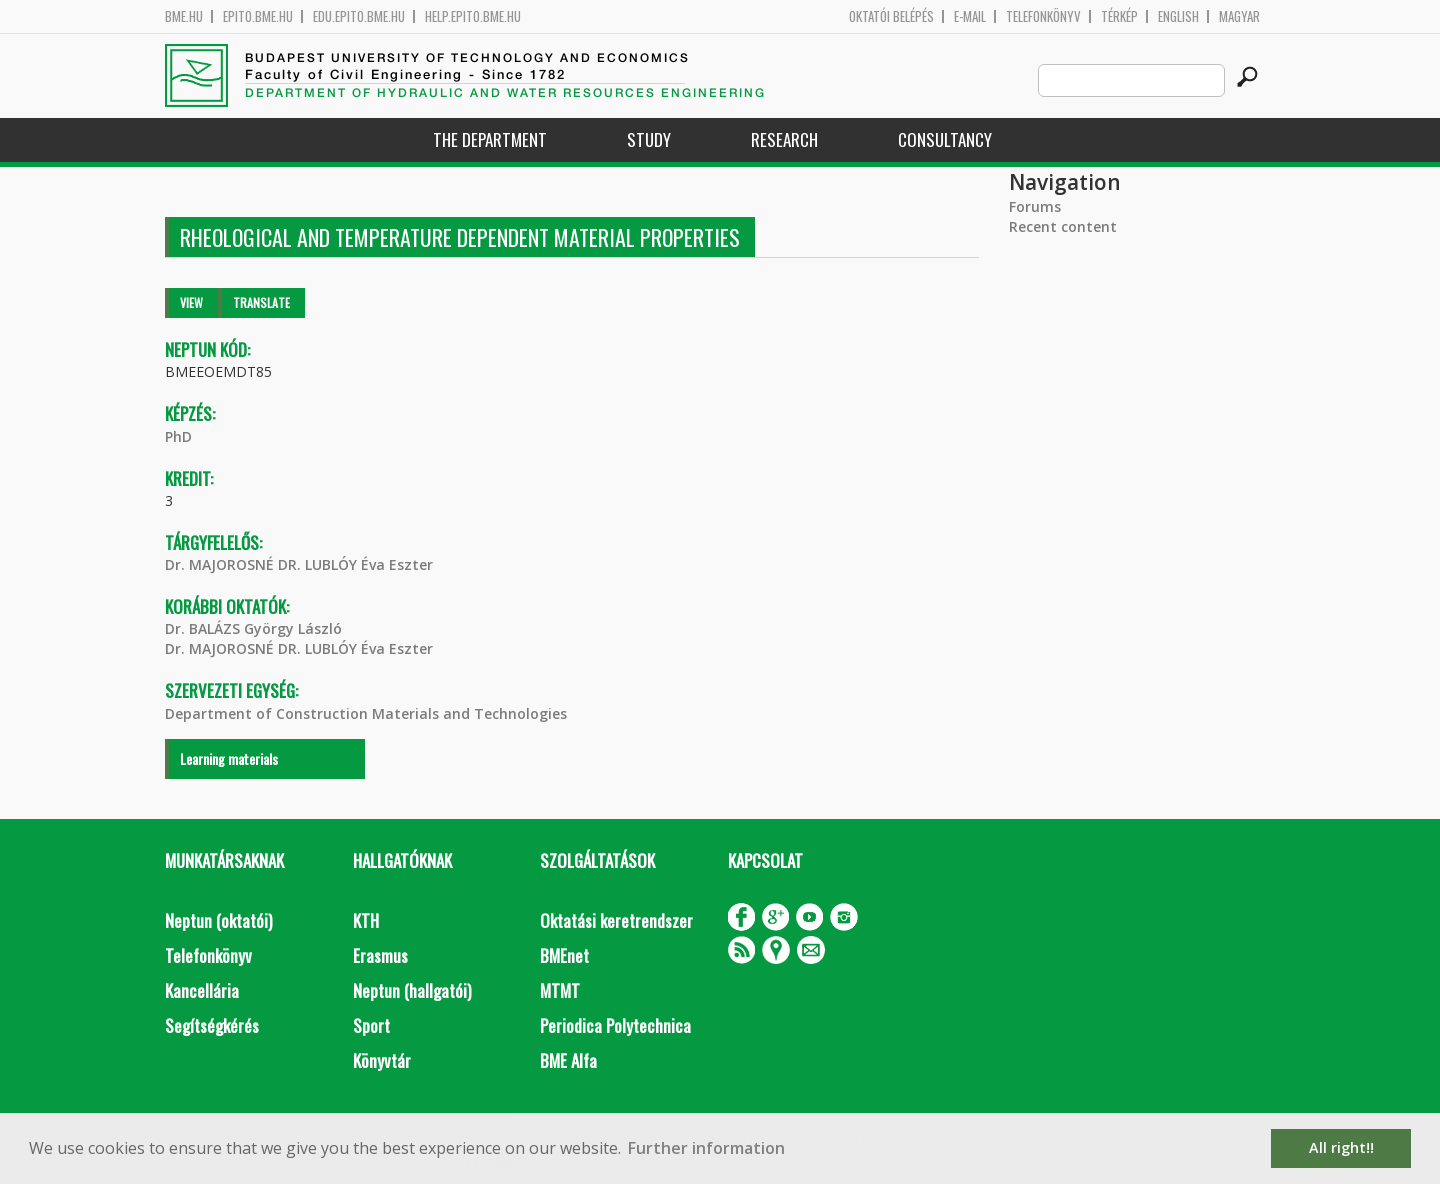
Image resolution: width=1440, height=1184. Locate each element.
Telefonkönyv (1043, 16)
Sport (371, 1025)
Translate (261, 302)
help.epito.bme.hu (473, 16)
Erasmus (380, 955)
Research (784, 139)
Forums (1035, 206)
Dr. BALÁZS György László (253, 628)
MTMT (560, 990)
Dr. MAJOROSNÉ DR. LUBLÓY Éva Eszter (299, 564)
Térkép (1119, 16)
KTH (366, 920)
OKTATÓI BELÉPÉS (891, 16)
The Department (490, 139)
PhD (178, 436)
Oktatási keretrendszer (616, 920)
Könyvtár (382, 1060)
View (191, 302)
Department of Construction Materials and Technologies (366, 713)
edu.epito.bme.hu (359, 16)
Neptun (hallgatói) (412, 990)
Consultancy (945, 139)
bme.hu (184, 16)
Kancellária (202, 990)
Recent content (1063, 226)
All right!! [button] (1341, 1147)
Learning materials (229, 758)
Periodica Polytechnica (615, 1025)
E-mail (970, 16)
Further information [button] (706, 1148)
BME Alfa (568, 1060)
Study (649, 139)
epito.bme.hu (258, 16)
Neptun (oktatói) (218, 920)
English (1178, 16)
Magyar (1239, 16)
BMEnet (564, 955)
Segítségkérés (212, 1025)
